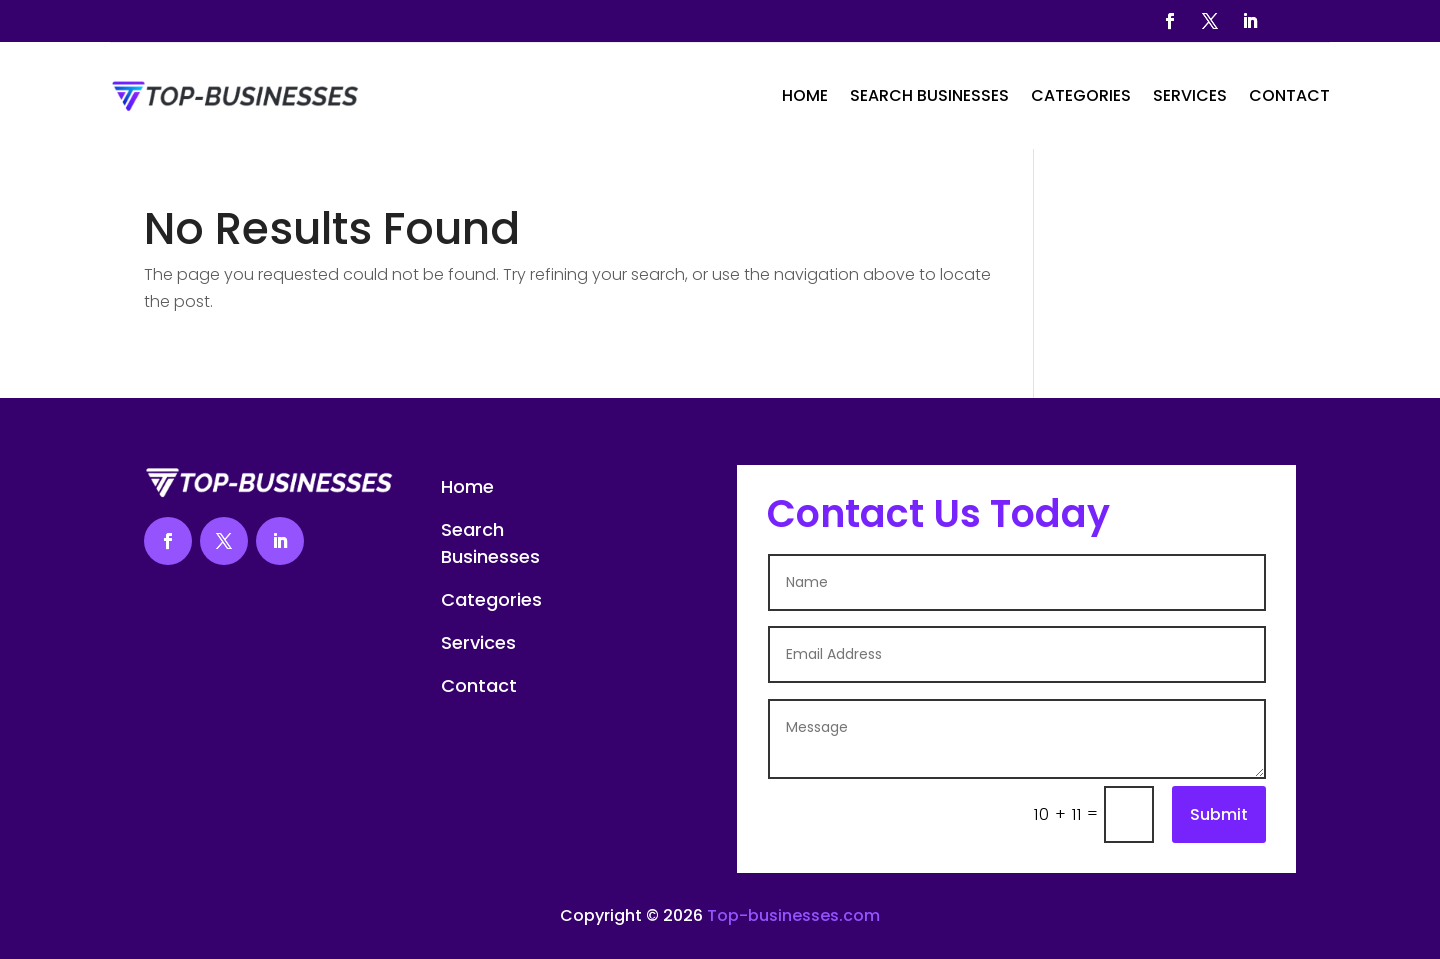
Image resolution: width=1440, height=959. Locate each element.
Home (805, 95)
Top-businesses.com (793, 915)
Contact (1289, 95)
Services (1190, 95)
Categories (1081, 95)
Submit (1219, 814)
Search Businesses (929, 95)
